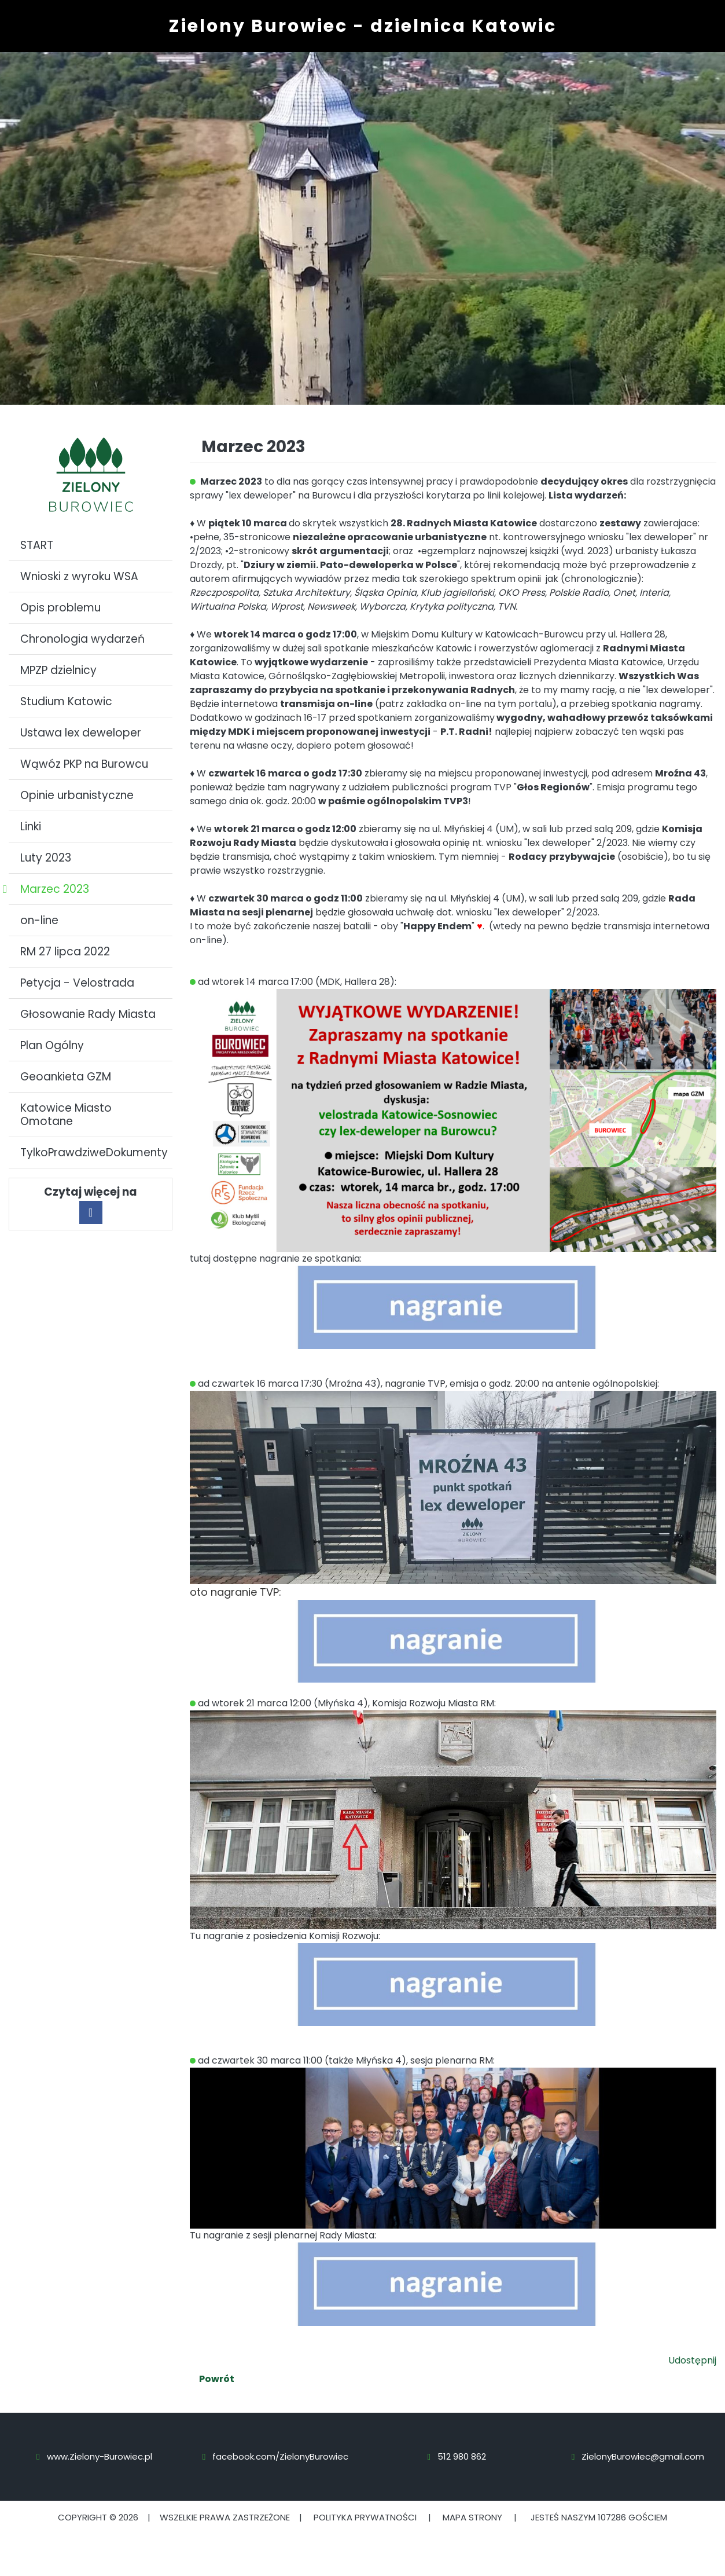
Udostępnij (692, 2360)
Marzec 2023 (54, 889)
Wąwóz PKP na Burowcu (84, 764)
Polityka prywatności (365, 2517)
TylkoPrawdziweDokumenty (94, 1152)
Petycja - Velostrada (77, 983)
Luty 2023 (45, 858)
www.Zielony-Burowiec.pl (99, 2456)
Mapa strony (472, 2517)
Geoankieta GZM (65, 1076)
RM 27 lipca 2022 (65, 951)
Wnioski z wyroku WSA (79, 576)
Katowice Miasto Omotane (66, 1114)
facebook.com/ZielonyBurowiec (280, 2456)
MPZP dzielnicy (58, 670)
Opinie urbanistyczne (77, 795)
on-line (39, 920)
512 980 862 (461, 2456)
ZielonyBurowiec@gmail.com (643, 2456)
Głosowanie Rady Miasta (88, 1014)
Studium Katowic (66, 701)
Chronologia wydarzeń (82, 639)
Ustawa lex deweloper (80, 733)
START (36, 545)
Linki (30, 826)
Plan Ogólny (52, 1045)
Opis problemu (60, 607)
